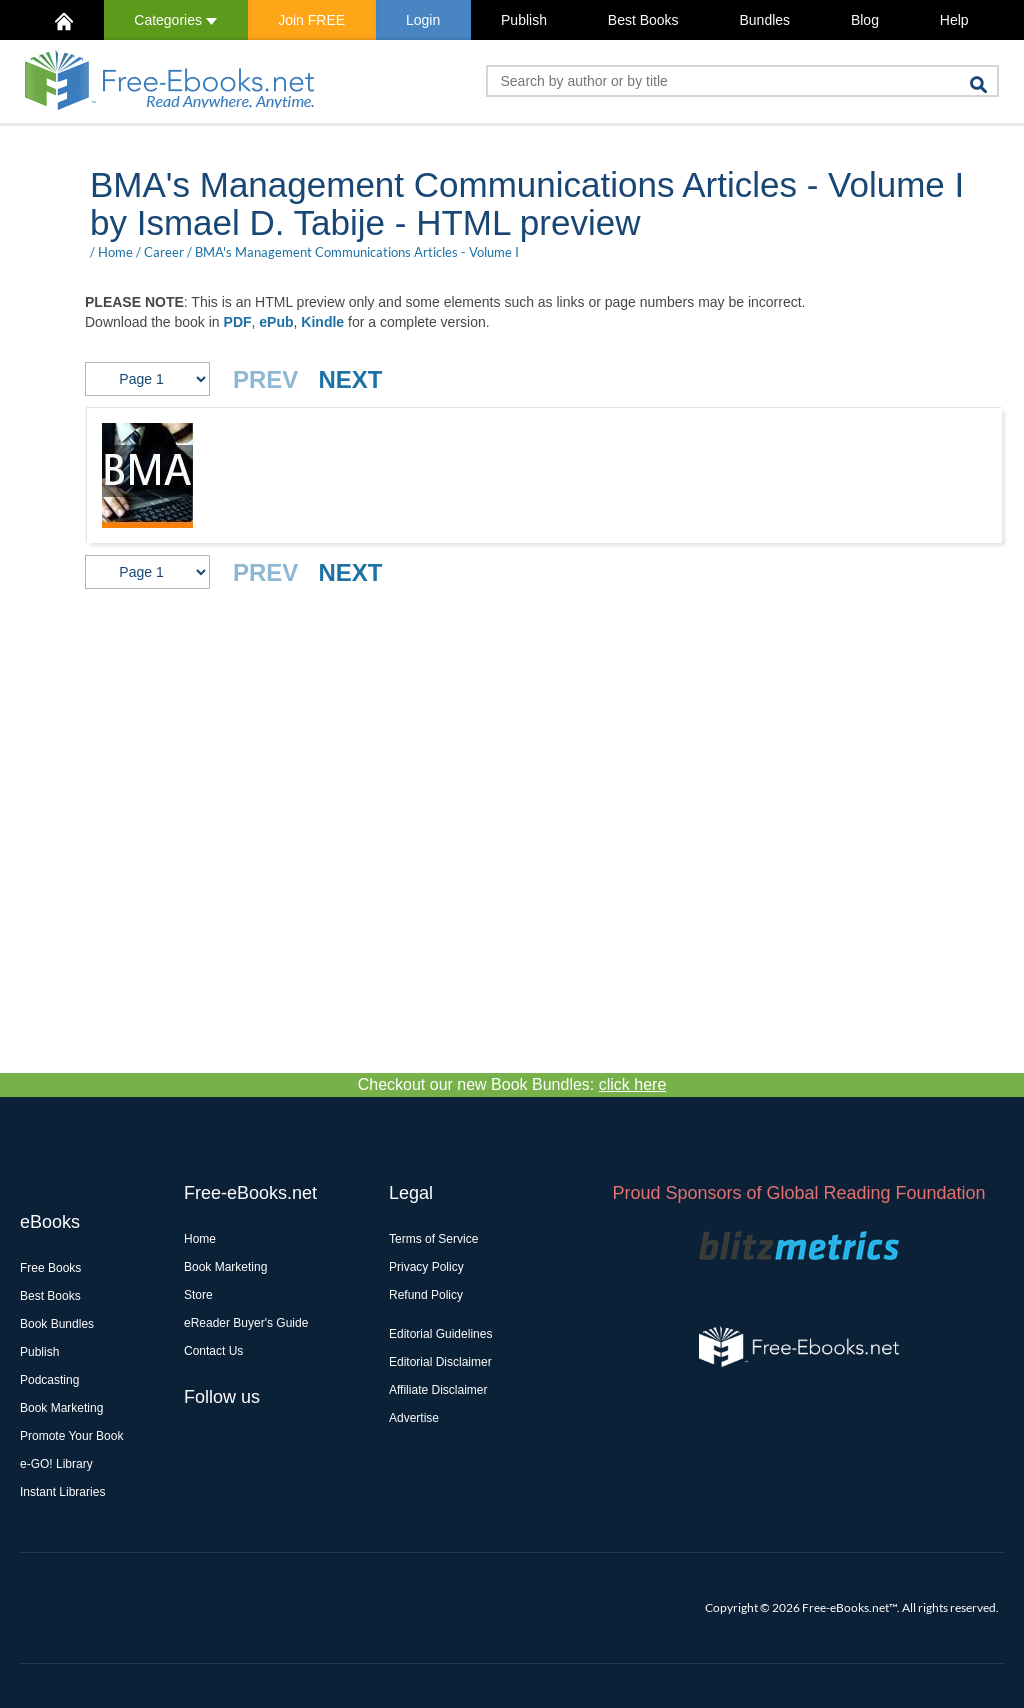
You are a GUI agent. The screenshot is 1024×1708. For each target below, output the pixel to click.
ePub (276, 322)
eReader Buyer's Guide (246, 1323)
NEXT (350, 379)
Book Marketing (61, 1408)
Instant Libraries (62, 1492)
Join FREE (311, 20)
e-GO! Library (56, 1464)
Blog (865, 20)
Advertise (414, 1418)
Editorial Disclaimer (440, 1362)
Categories (175, 20)
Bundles (764, 20)
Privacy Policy (426, 1267)
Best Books (643, 20)
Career (164, 252)
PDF (238, 322)
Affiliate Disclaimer (438, 1390)
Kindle (322, 322)
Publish (524, 20)
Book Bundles (57, 1324)
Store (198, 1295)
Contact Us (213, 1351)
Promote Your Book (71, 1436)
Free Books (50, 1268)
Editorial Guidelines (440, 1334)
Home (115, 252)
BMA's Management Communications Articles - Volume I (357, 252)
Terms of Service (433, 1239)
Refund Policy (426, 1295)
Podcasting (49, 1380)
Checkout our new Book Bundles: (512, 1084)
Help (954, 20)
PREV (265, 379)
